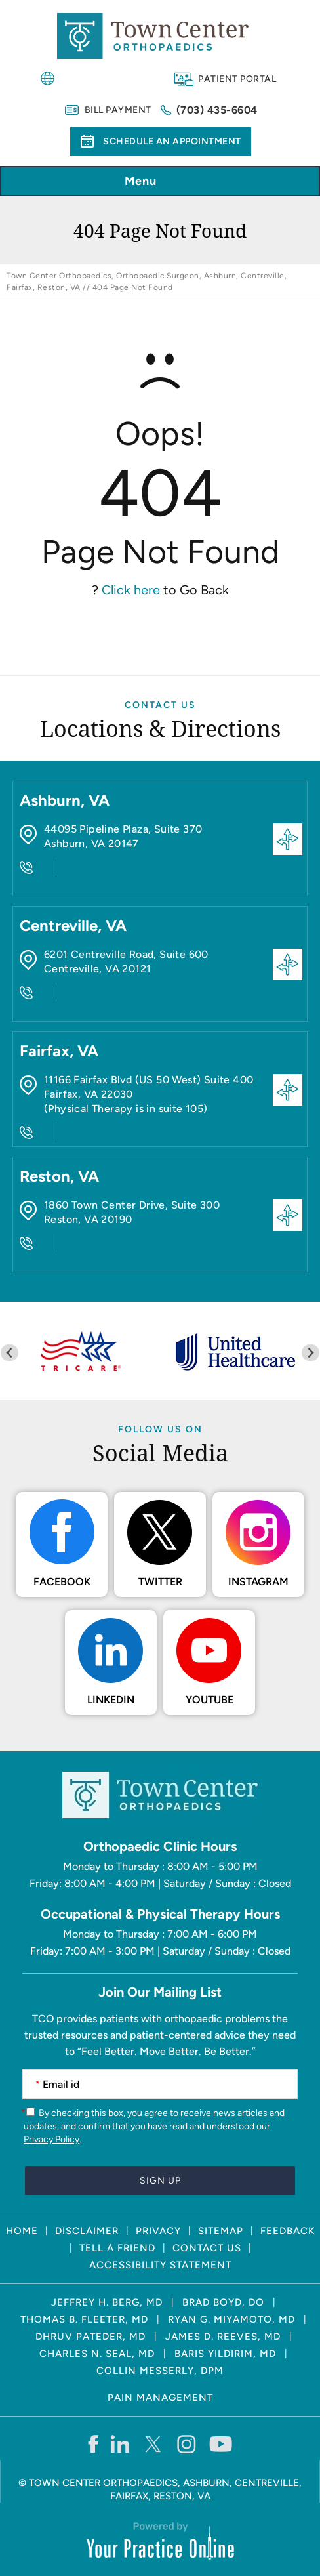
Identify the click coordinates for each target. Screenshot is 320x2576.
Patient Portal (237, 79)
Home (22, 2231)
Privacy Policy (51, 2139)
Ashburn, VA (65, 800)
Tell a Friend (117, 2248)
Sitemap (220, 2231)
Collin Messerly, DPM (160, 2371)
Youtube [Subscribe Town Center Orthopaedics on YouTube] (209, 1699)
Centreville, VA (73, 925)
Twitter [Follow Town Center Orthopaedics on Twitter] (160, 1581)
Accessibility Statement (160, 2265)
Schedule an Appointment (172, 141)
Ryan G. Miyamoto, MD (231, 2319)
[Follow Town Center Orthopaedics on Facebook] (92, 2443)
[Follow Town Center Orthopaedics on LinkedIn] (120, 2443)
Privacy (158, 2231)
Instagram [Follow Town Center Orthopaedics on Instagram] (258, 1581)
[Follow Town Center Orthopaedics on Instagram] (187, 2443)
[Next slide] (310, 1352)
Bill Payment (118, 109)
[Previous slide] (9, 1352)
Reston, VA (59, 1176)
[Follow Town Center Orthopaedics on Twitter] (153, 2443)
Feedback (287, 2231)
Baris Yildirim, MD (225, 2353)
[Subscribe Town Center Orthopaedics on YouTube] (220, 2443)
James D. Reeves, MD (223, 2336)
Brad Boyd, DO (223, 2302)
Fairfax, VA (59, 1050)
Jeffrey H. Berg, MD (107, 2302)
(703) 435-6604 (217, 110)
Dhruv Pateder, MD (90, 2336)
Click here (131, 590)
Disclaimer (87, 2231)
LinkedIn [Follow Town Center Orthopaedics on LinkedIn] (110, 1699)
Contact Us (160, 705)
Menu (157, 182)
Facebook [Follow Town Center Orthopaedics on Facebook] (61, 1581)
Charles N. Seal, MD (97, 2353)
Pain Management (160, 2397)
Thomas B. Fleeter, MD (84, 2319)
